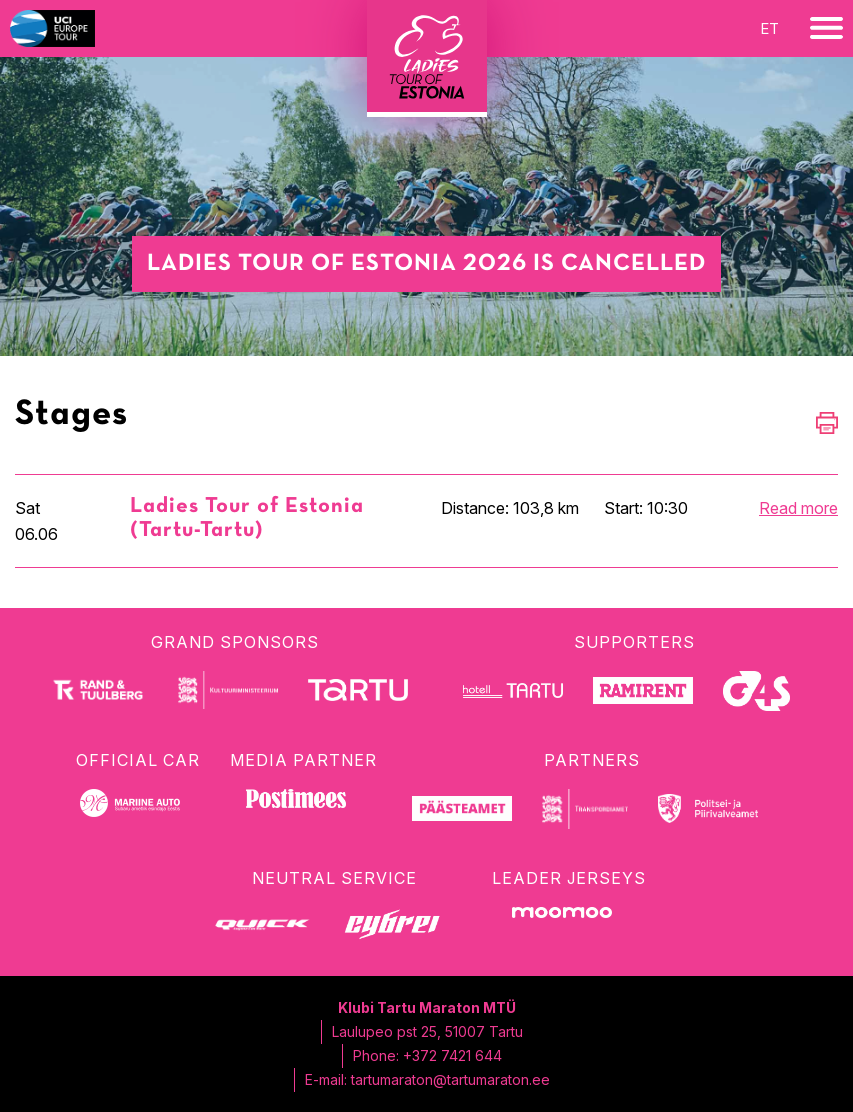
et (769, 28)
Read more (798, 508)
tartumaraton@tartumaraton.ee (450, 1079)
